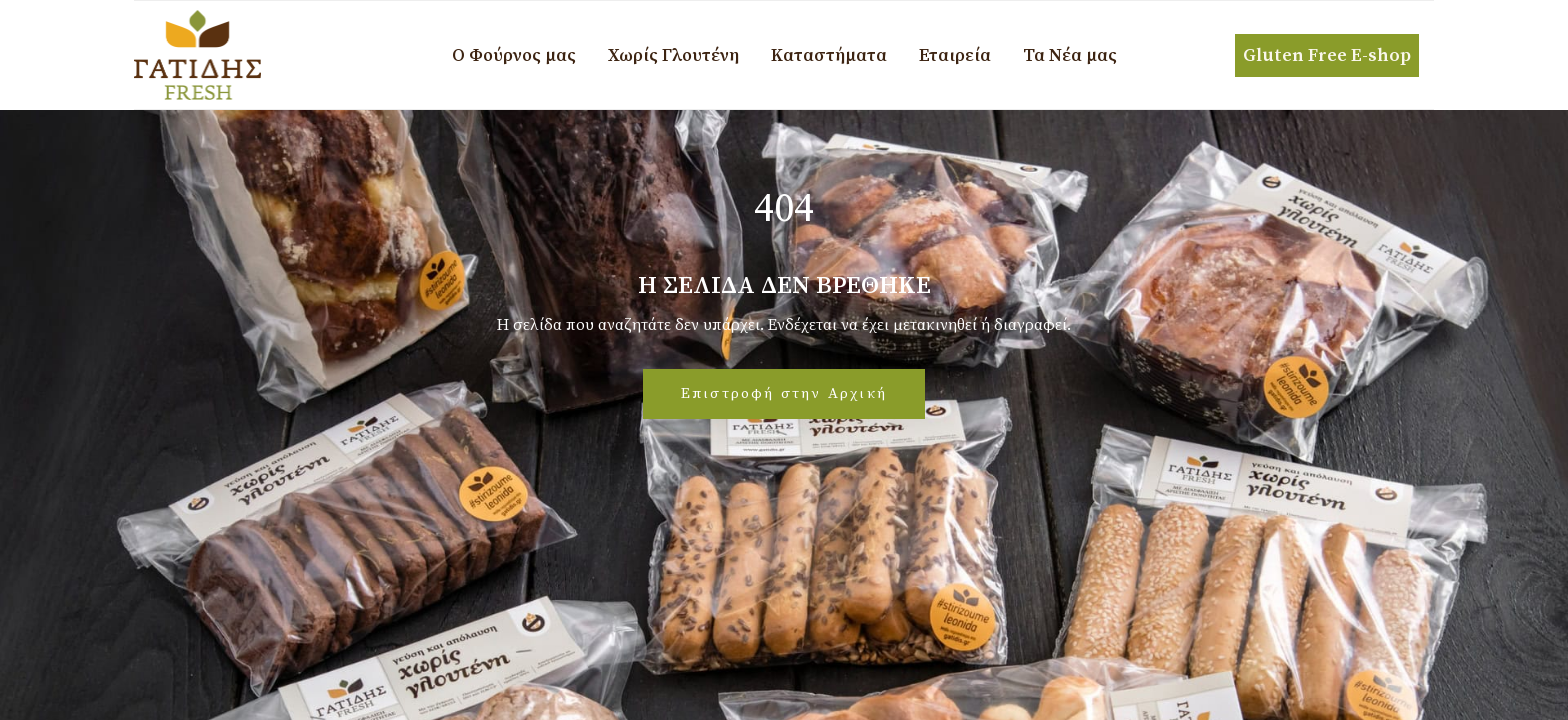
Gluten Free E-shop (1327, 55)
